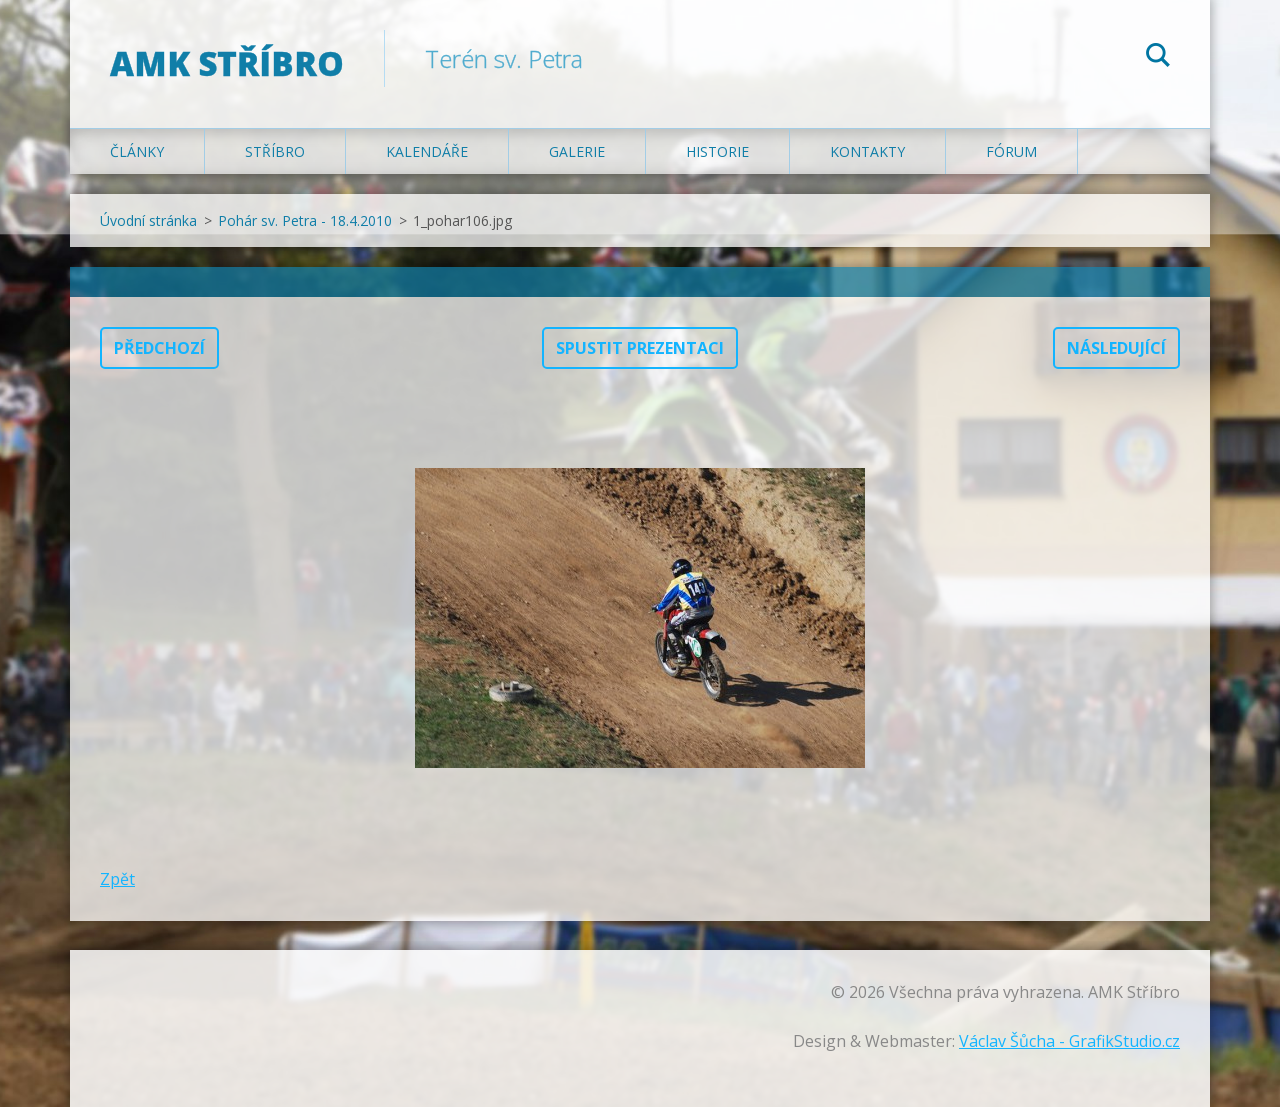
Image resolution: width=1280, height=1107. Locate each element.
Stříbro (275, 151)
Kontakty (867, 151)
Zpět (117, 879)
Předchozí (159, 348)
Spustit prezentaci (640, 348)
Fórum (1011, 151)
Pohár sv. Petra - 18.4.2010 (305, 220)
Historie (717, 151)
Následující (1116, 348)
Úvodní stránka (148, 220)
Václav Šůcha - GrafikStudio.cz (1069, 1041)
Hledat (1158, 58)
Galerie (577, 151)
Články (137, 151)
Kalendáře (427, 151)
